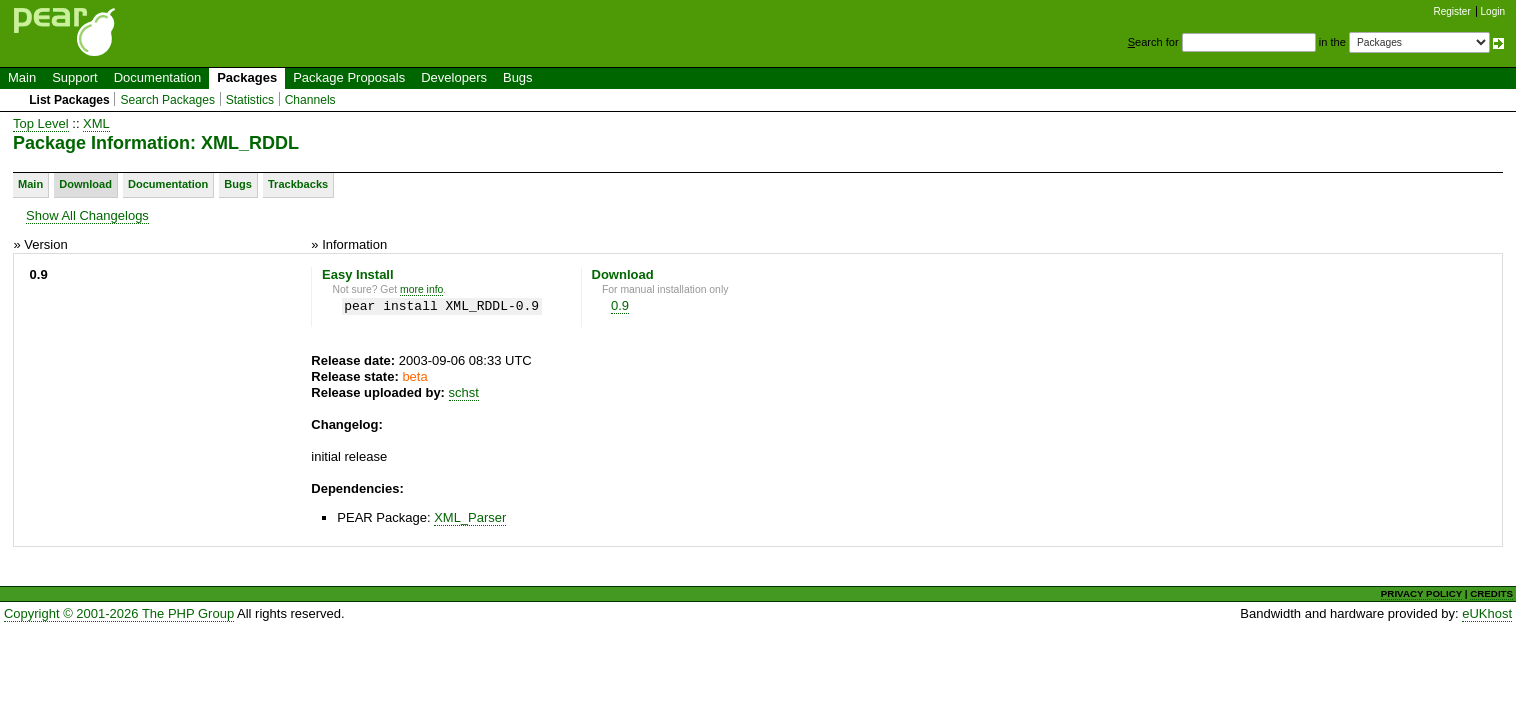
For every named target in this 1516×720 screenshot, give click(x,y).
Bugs (518, 77)
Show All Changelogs (87, 215)
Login (1493, 11)
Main (22, 77)
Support (75, 77)
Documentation (157, 77)
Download (85, 184)
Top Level (41, 123)
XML (96, 123)
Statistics (250, 100)
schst (464, 392)
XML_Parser (470, 517)
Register (1452, 11)
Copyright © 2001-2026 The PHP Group (119, 613)
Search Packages (167, 100)
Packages (247, 77)
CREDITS (1491, 593)
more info (421, 289)
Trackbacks (298, 184)
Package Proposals (349, 77)
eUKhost (1487, 613)
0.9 (620, 305)
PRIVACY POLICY (1421, 593)
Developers (454, 77)
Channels (310, 100)
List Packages (69, 100)
